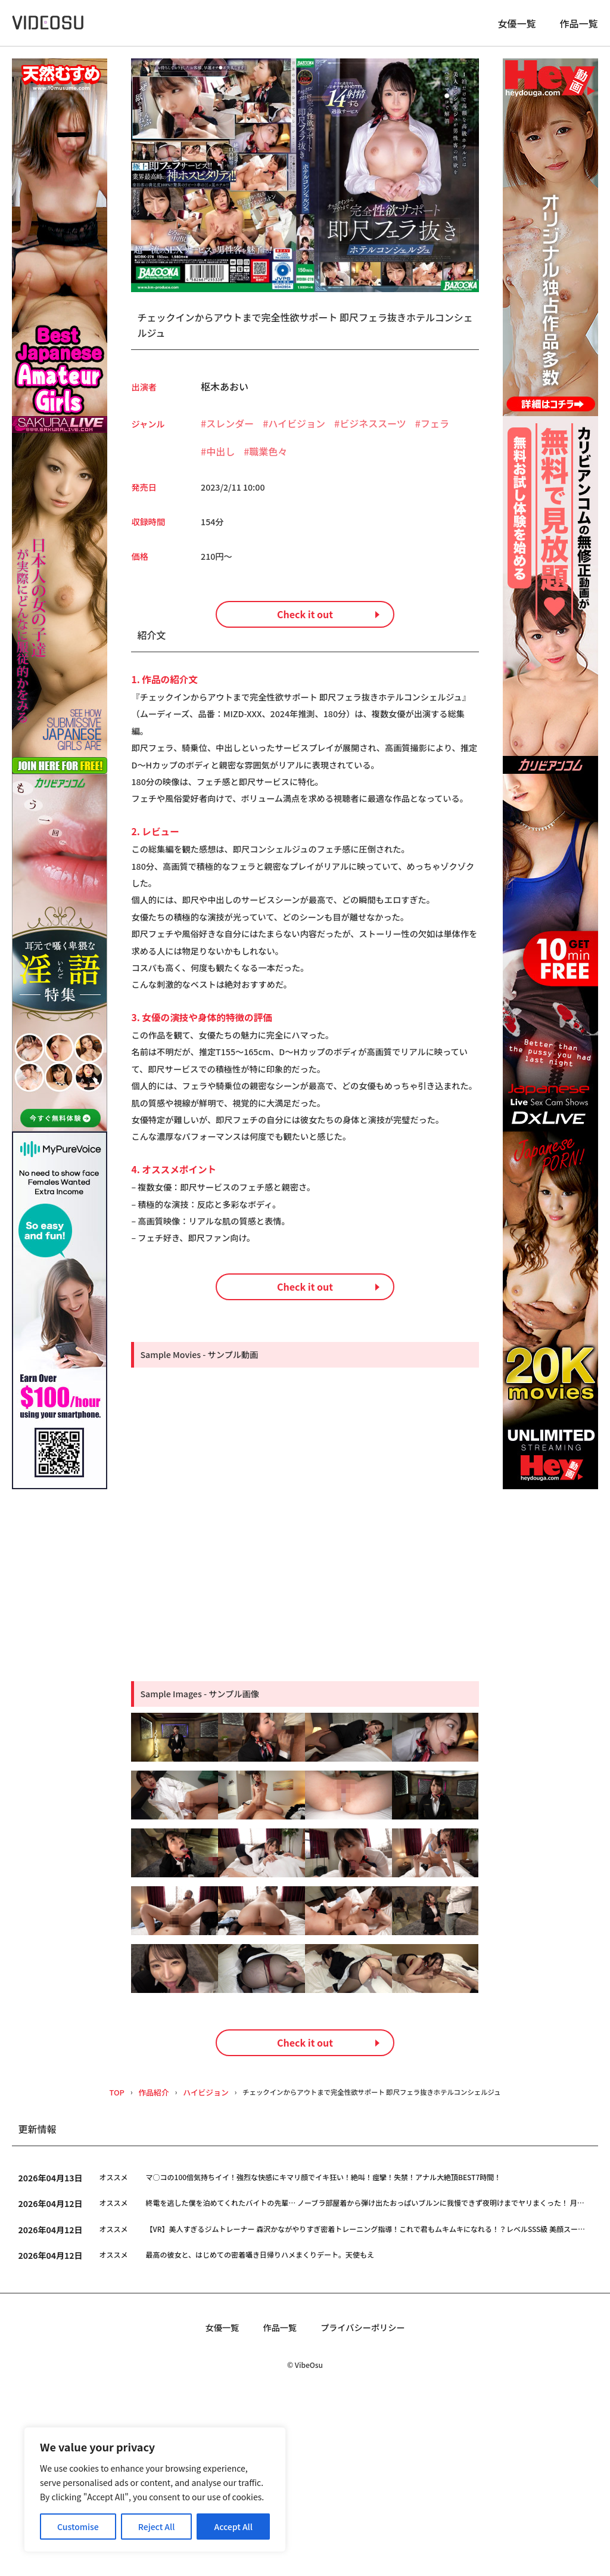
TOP (99, 2268)
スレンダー (230, 430)
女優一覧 (516, 27)
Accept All (233, 2526)
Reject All (156, 2526)
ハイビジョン (296, 430)
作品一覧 (579, 27)
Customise (78, 2526)
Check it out (305, 637)
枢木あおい (224, 393)
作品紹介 (137, 2268)
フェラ (435, 430)
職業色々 (268, 458)
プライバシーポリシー (367, 2504)
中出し (220, 458)
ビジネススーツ (373, 430)
